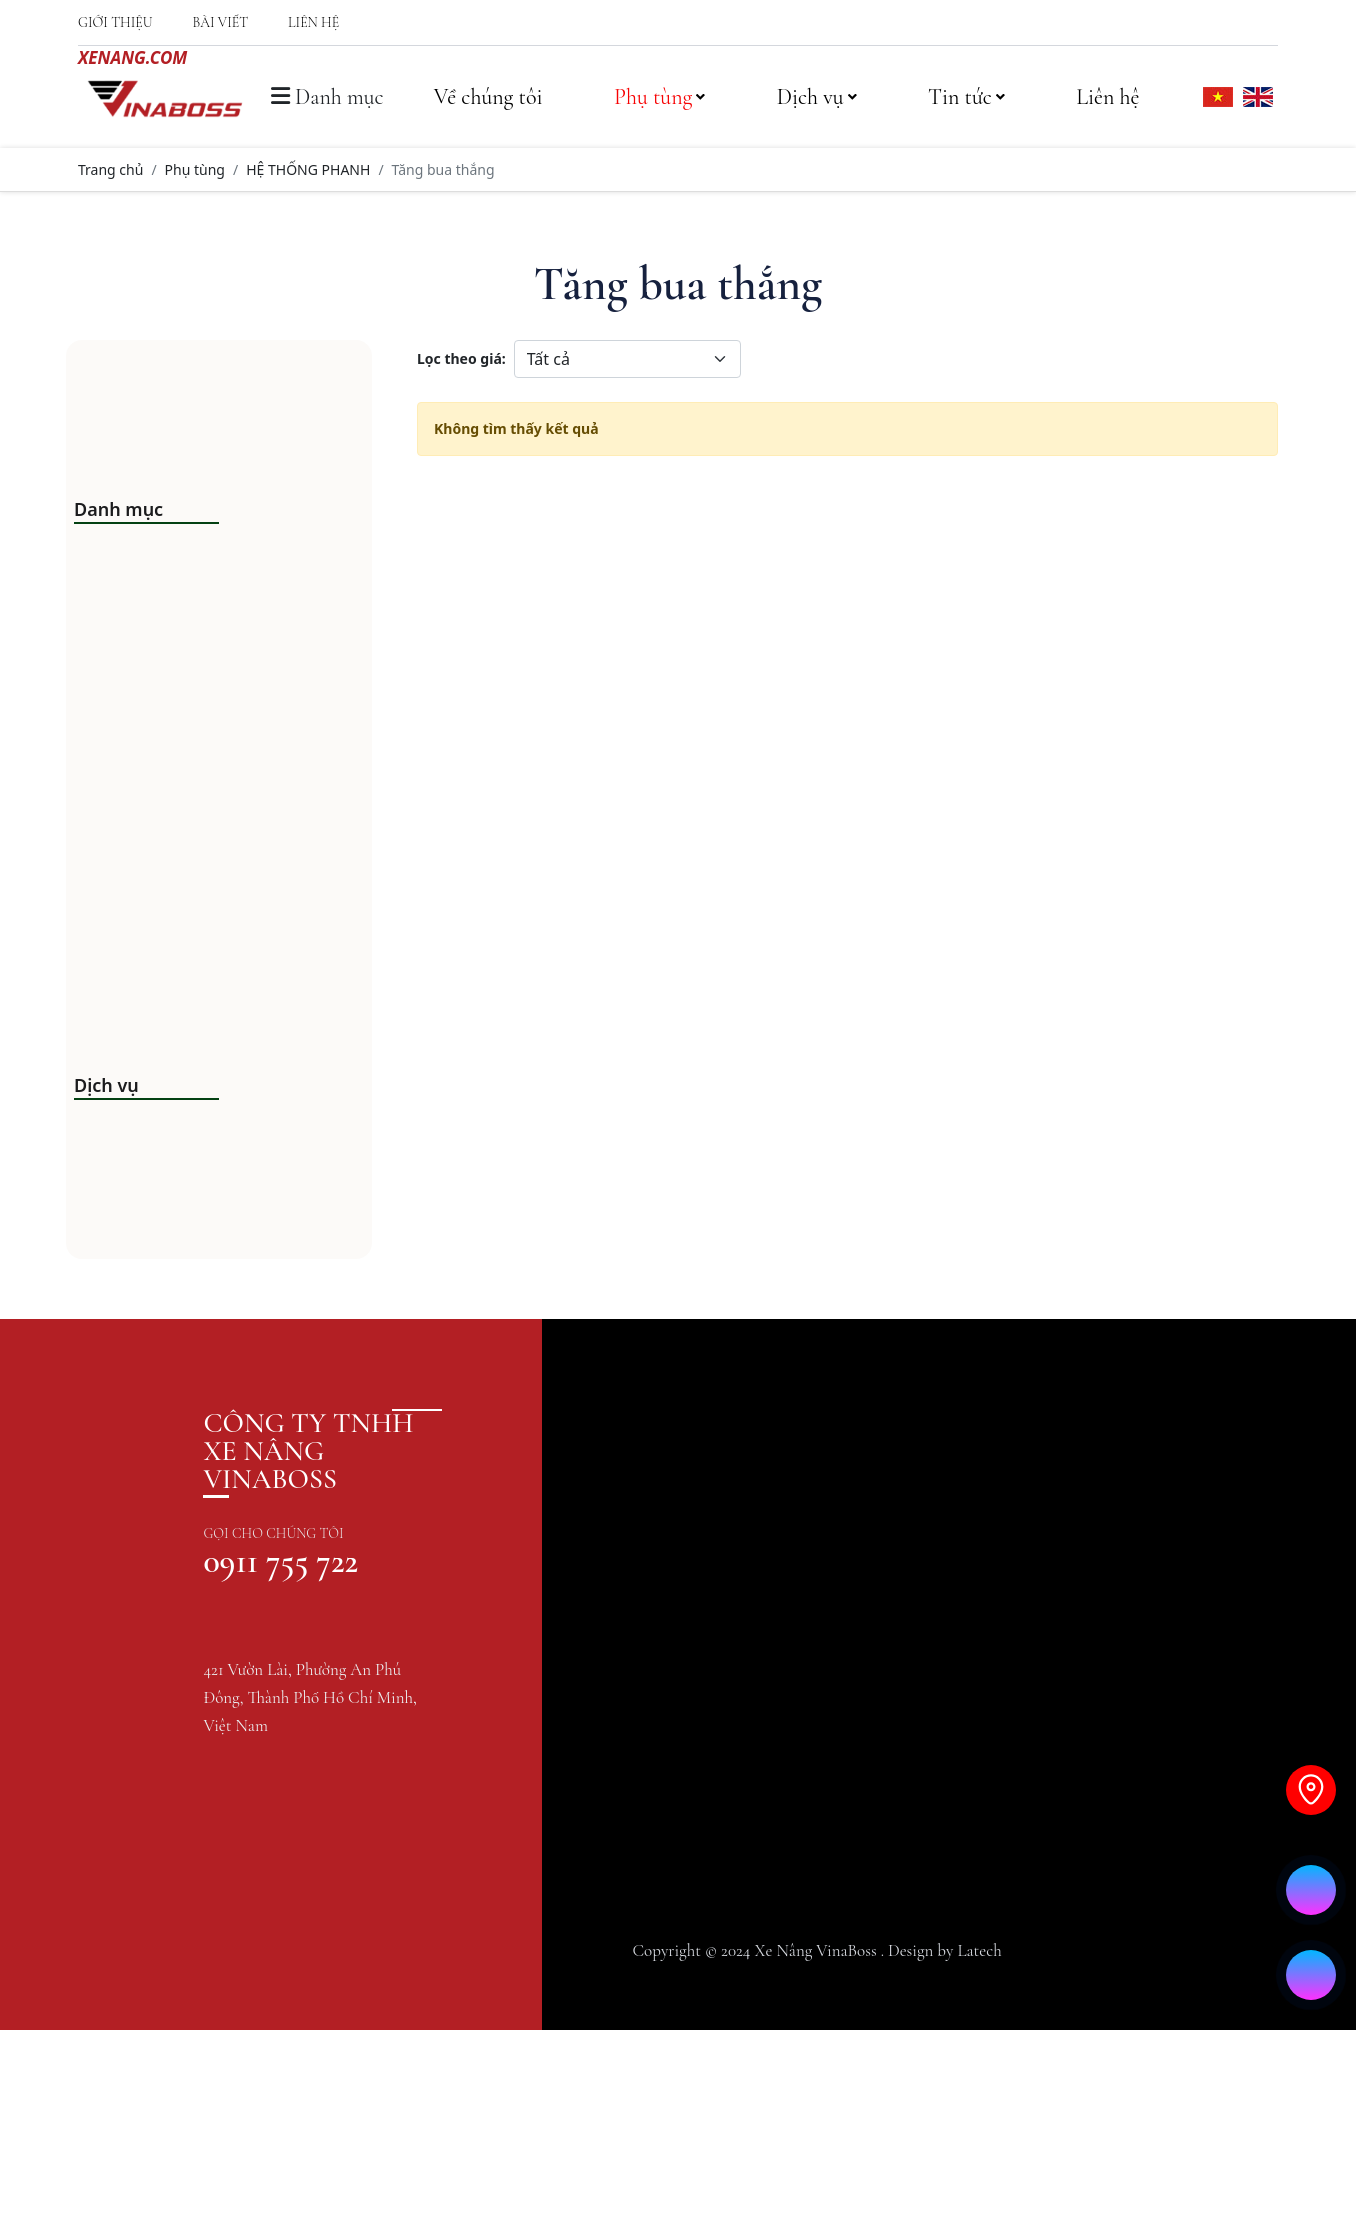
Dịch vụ (817, 97)
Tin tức (966, 97)
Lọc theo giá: (461, 358)
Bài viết (220, 22)
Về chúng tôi (488, 97)
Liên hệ (313, 22)
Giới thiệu (115, 22)
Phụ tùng (659, 97)
